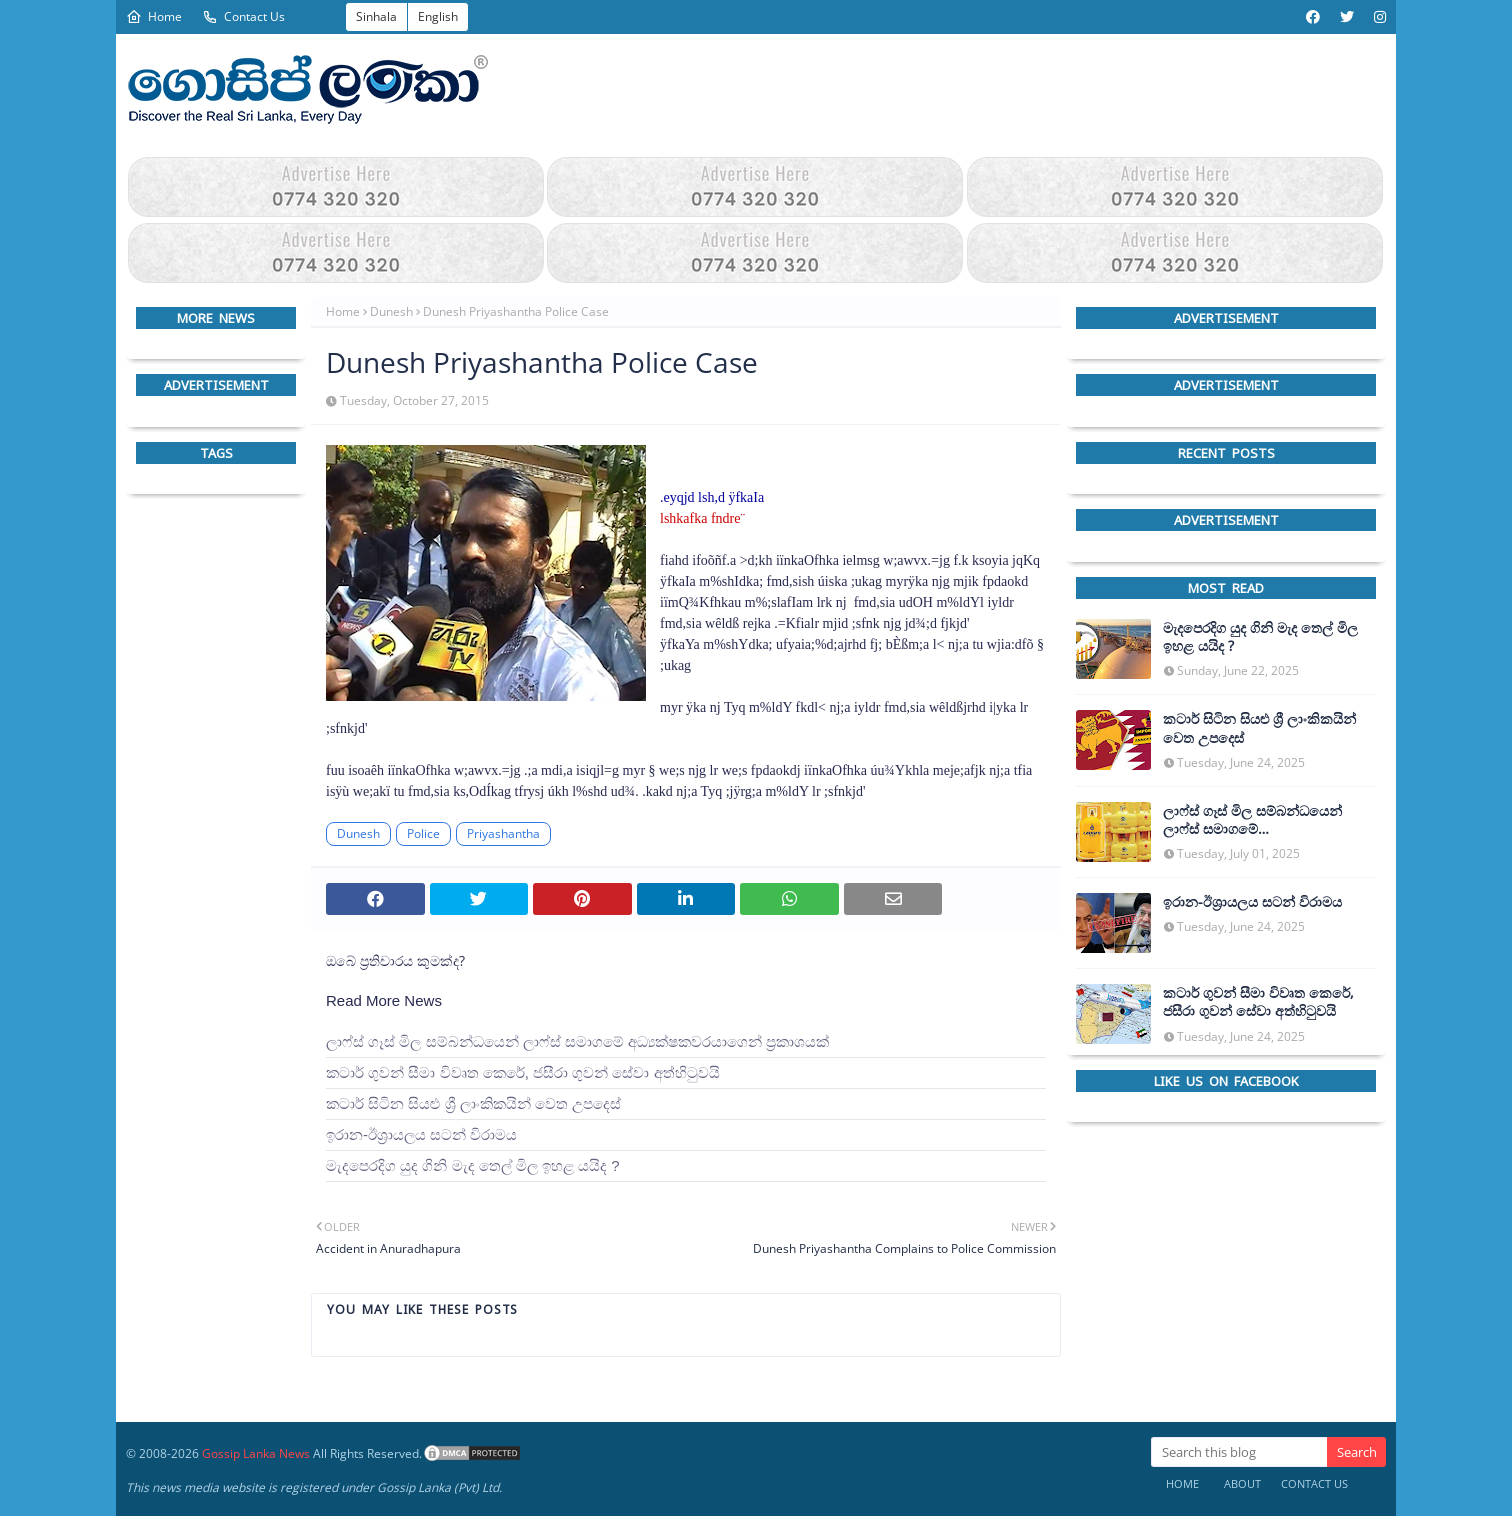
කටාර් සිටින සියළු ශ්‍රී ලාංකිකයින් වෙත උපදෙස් (473, 1103)
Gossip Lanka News (256, 1453)
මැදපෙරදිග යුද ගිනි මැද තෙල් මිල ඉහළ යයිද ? (473, 1165)
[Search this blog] (1239, 1452)
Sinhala (376, 16)
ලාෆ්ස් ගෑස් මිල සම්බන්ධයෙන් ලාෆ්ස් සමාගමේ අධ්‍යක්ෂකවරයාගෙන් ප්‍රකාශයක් (577, 1041)
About (1242, 1483)
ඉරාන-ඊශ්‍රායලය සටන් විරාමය (421, 1134)
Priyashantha (503, 833)
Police (423, 833)
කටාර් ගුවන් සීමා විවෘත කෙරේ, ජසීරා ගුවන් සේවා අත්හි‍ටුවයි (523, 1072)
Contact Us (243, 16)
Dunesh (391, 311)
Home (154, 16)
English (438, 16)
